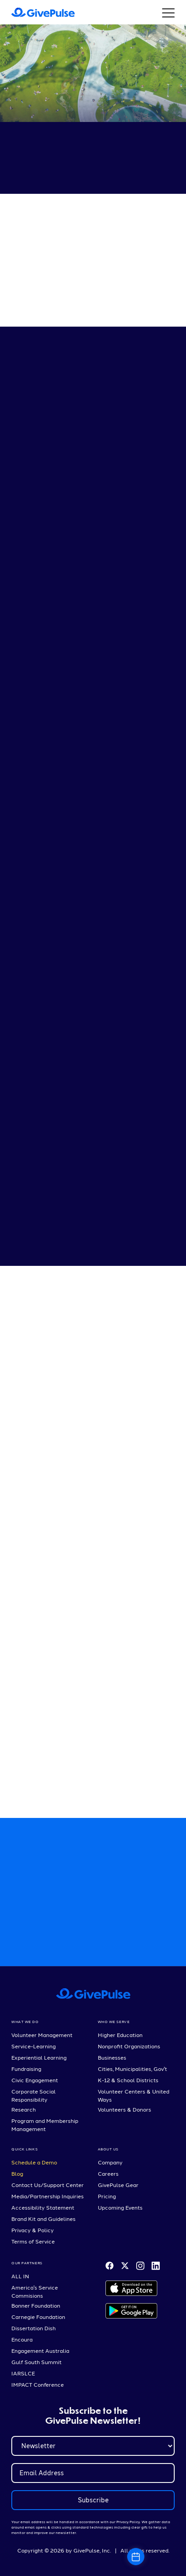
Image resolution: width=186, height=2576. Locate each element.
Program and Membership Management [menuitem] (44, 2124)
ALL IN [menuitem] (20, 2276)
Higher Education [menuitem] (120, 2035)
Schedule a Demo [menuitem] (34, 2162)
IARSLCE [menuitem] (23, 2373)
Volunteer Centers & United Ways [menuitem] (133, 2095)
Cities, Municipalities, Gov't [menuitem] (132, 2068)
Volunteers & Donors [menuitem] (124, 2109)
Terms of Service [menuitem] (33, 2241)
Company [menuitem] (110, 2162)
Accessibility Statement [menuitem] (42, 2207)
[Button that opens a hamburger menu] (168, 12)
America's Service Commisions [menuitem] (34, 2291)
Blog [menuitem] (17, 2173)
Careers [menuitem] (108, 2173)
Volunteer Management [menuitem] (41, 2035)
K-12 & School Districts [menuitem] (128, 2080)
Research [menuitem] (23, 2109)
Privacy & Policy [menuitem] (32, 2230)
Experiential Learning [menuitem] (39, 2057)
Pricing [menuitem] (107, 2196)
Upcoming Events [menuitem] (120, 2207)
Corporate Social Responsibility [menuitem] (33, 2095)
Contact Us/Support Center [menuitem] (47, 2185)
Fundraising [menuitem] (26, 2068)
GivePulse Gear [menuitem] (118, 2185)
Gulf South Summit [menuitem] (36, 2362)
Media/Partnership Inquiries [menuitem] (47, 2196)
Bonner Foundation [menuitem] (35, 2305)
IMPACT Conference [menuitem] (37, 2384)
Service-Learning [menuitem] (33, 2046)
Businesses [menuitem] (112, 2057)
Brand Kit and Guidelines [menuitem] (43, 2218)
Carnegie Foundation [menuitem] (38, 2317)
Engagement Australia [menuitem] (40, 2350)
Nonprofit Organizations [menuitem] (129, 2046)
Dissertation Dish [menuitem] (33, 2328)
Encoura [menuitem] (22, 2339)
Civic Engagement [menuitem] (34, 2080)
